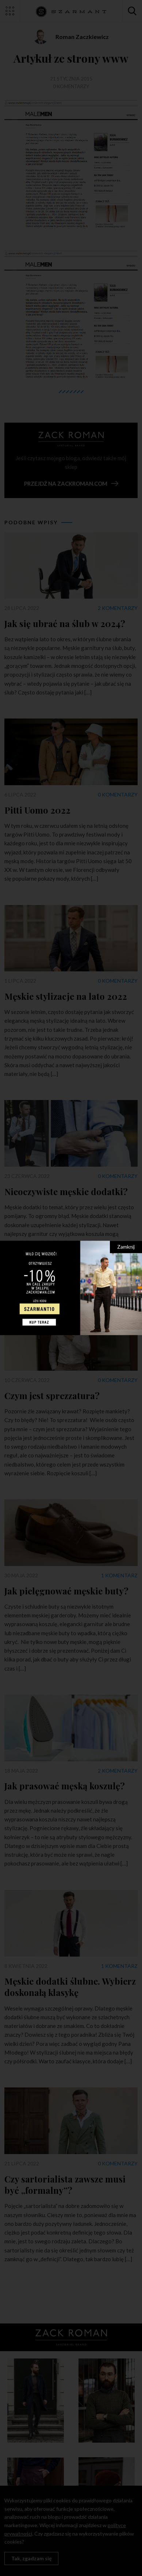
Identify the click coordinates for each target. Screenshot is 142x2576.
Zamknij (126, 1247)
